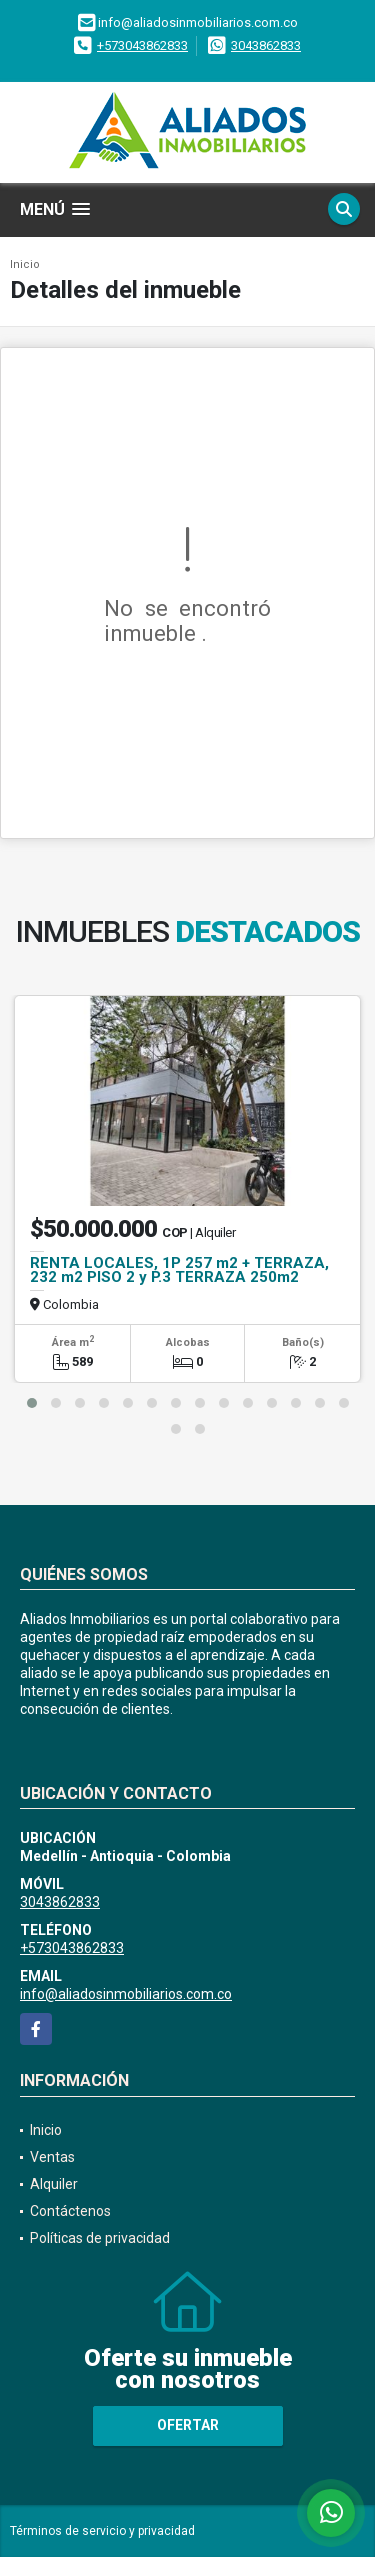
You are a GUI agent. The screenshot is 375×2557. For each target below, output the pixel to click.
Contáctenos (70, 2211)
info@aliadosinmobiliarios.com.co (126, 1994)
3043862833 (266, 45)
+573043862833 (142, 45)
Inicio (25, 264)
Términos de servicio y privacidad (102, 2531)
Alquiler (54, 2184)
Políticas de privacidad (100, 2238)
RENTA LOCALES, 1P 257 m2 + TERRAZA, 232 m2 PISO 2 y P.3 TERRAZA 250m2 (179, 1270)
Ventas (52, 2157)
